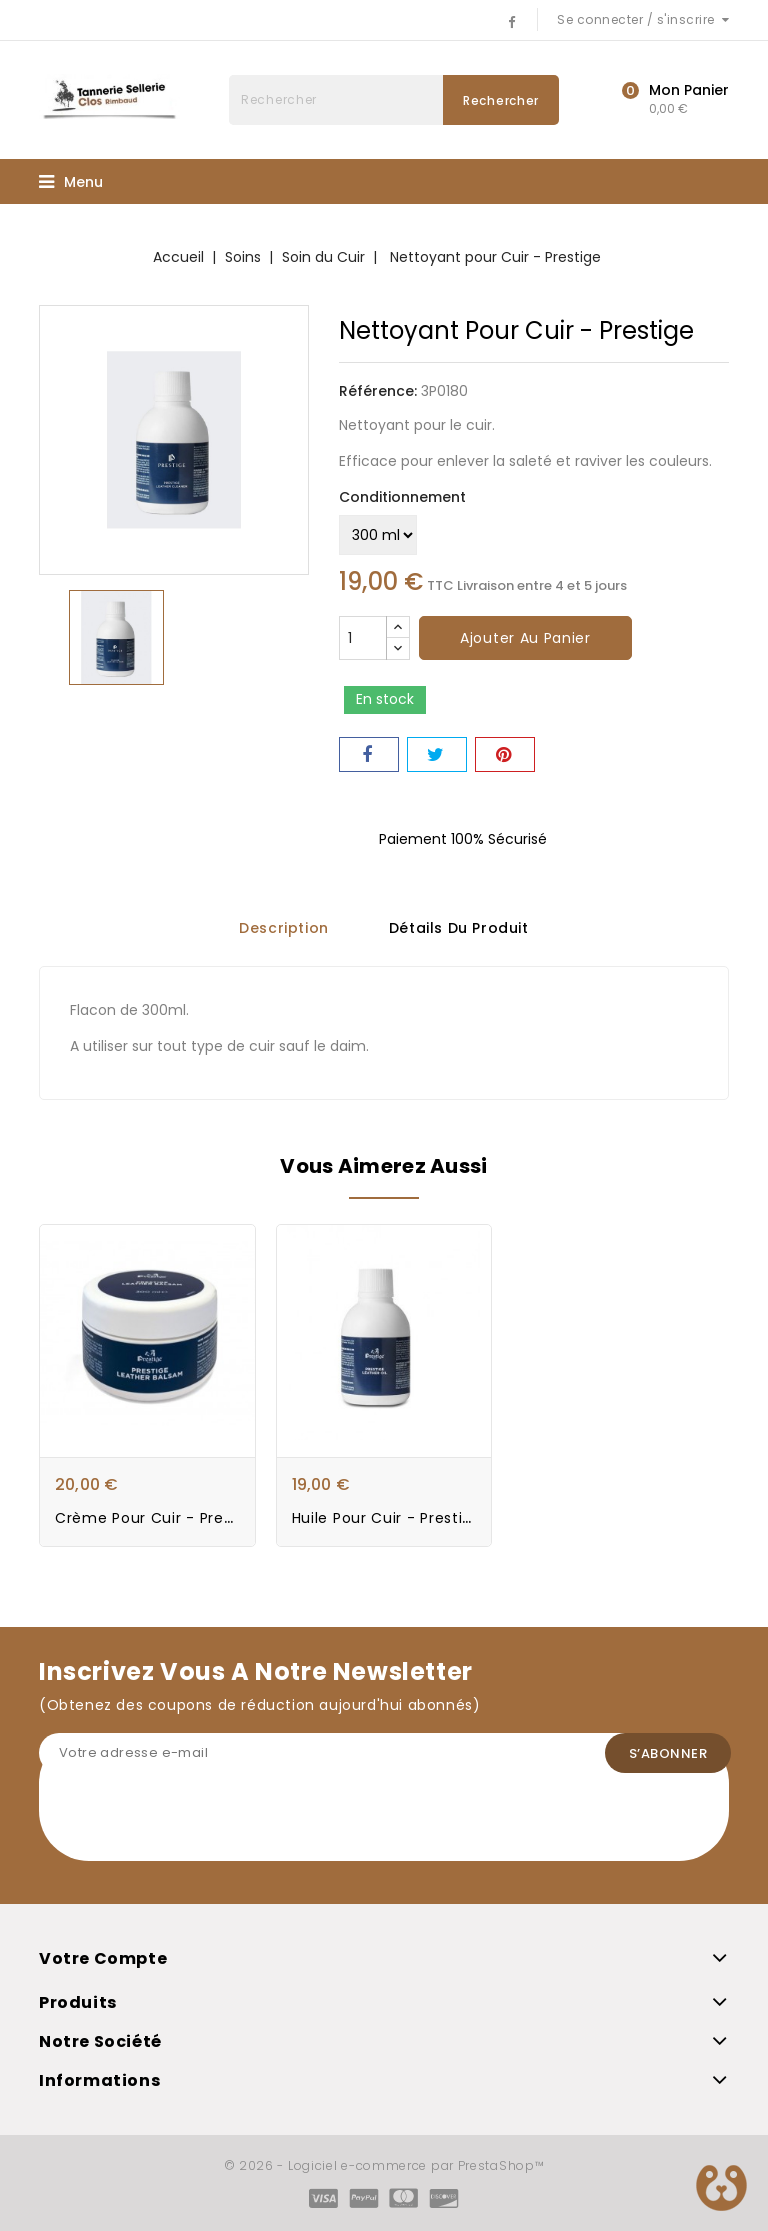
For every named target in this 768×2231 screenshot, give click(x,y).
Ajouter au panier (525, 638)
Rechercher (501, 100)
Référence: (378, 391)
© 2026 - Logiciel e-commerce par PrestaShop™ (384, 2165)
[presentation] (191, 1822)
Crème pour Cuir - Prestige (158, 1518)
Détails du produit (459, 928)
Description (284, 928)
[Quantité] (363, 638)
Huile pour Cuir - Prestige (387, 1518)
